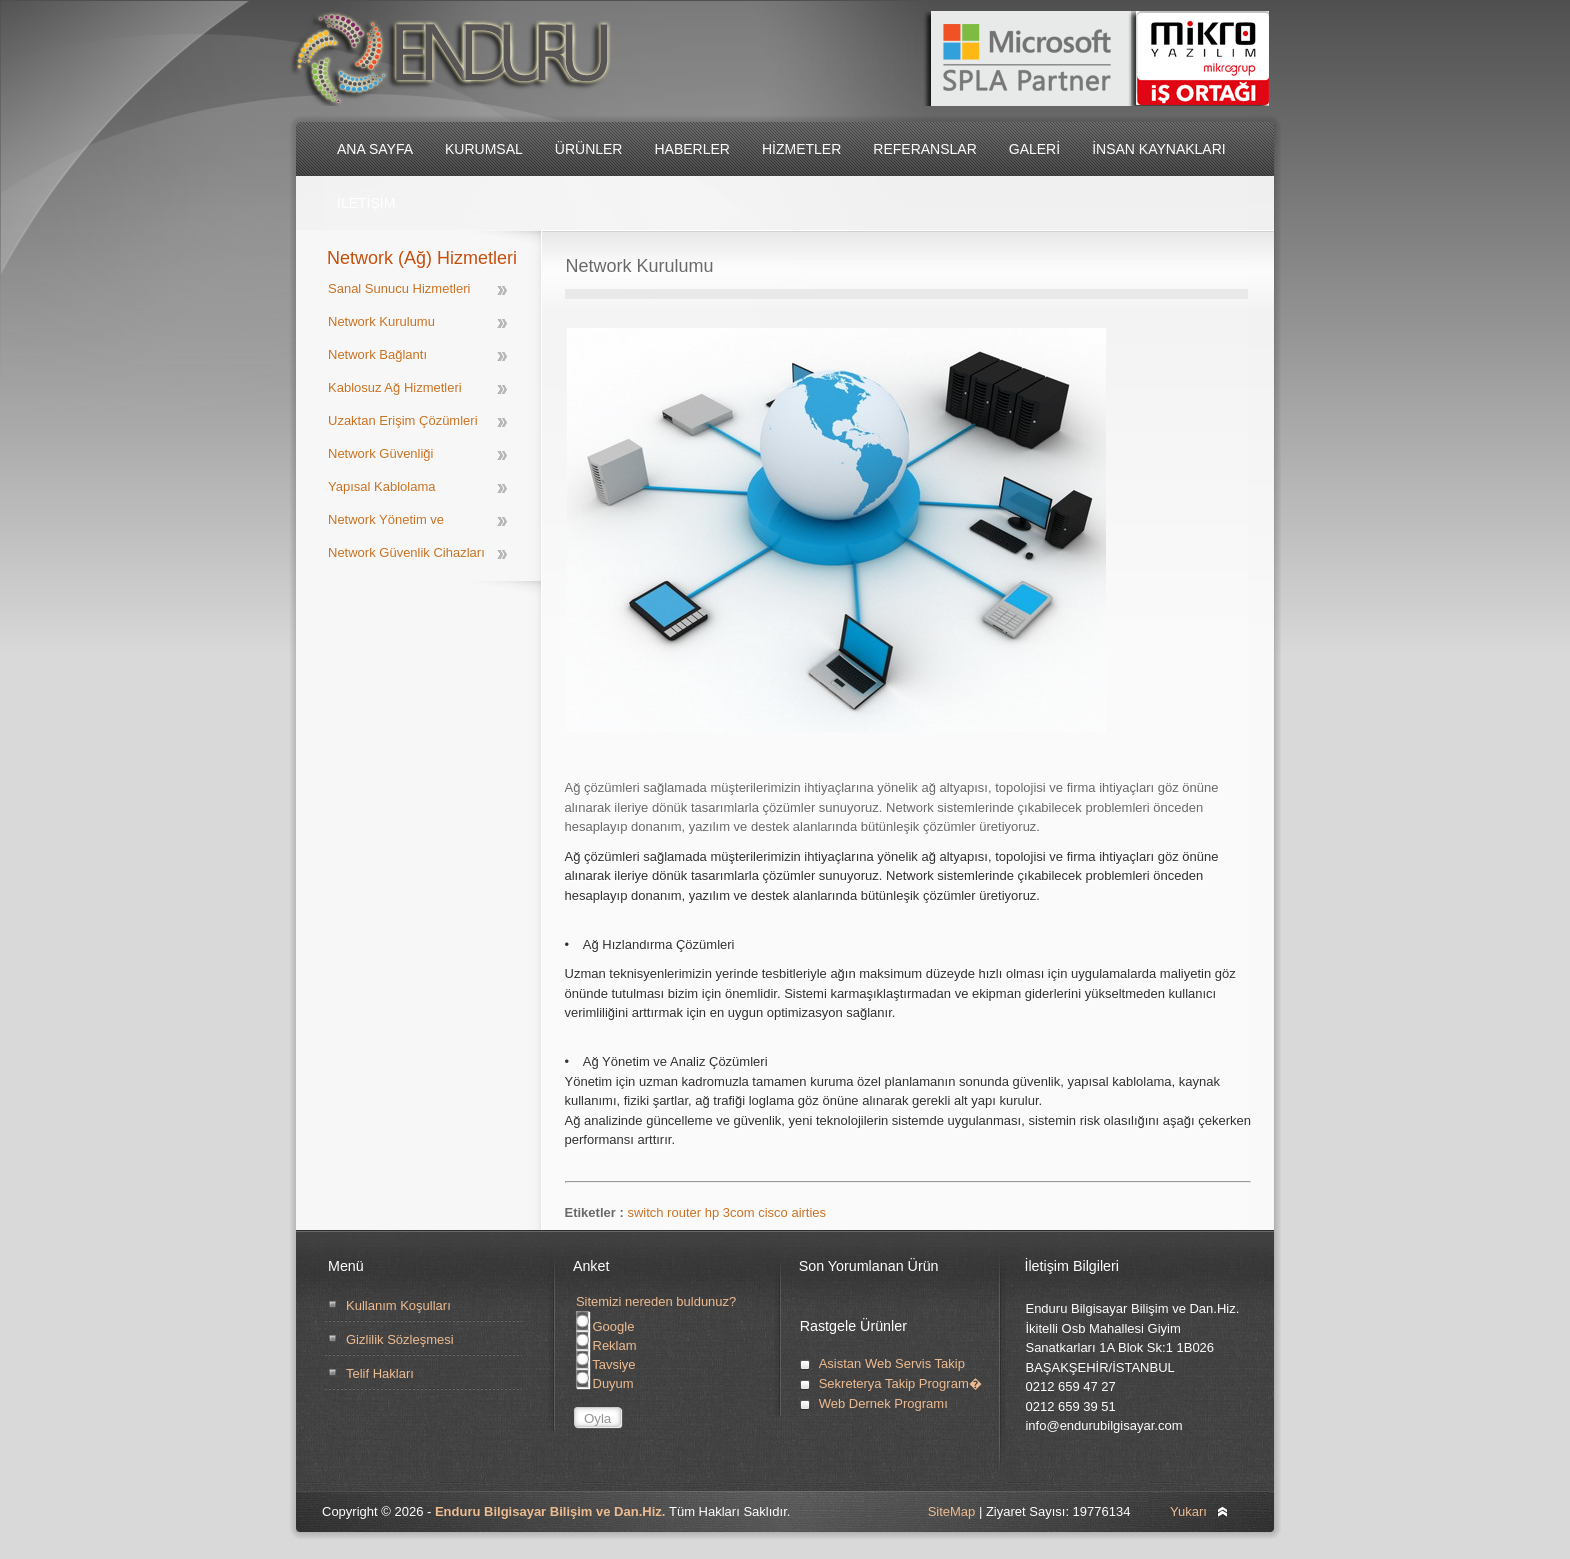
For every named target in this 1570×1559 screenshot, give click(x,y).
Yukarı (1188, 1511)
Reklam (606, 1345)
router (686, 1212)
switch (647, 1212)
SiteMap (952, 1511)
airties (808, 1212)
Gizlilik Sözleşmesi (400, 1339)
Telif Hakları (380, 1373)
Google (605, 1326)
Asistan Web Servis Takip (892, 1363)
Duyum (605, 1383)
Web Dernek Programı (883, 1403)
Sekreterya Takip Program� (900, 1383)
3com (740, 1212)
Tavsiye (606, 1364)
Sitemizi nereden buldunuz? (656, 1301)
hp (714, 1212)
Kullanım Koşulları (398, 1305)
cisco (774, 1212)
